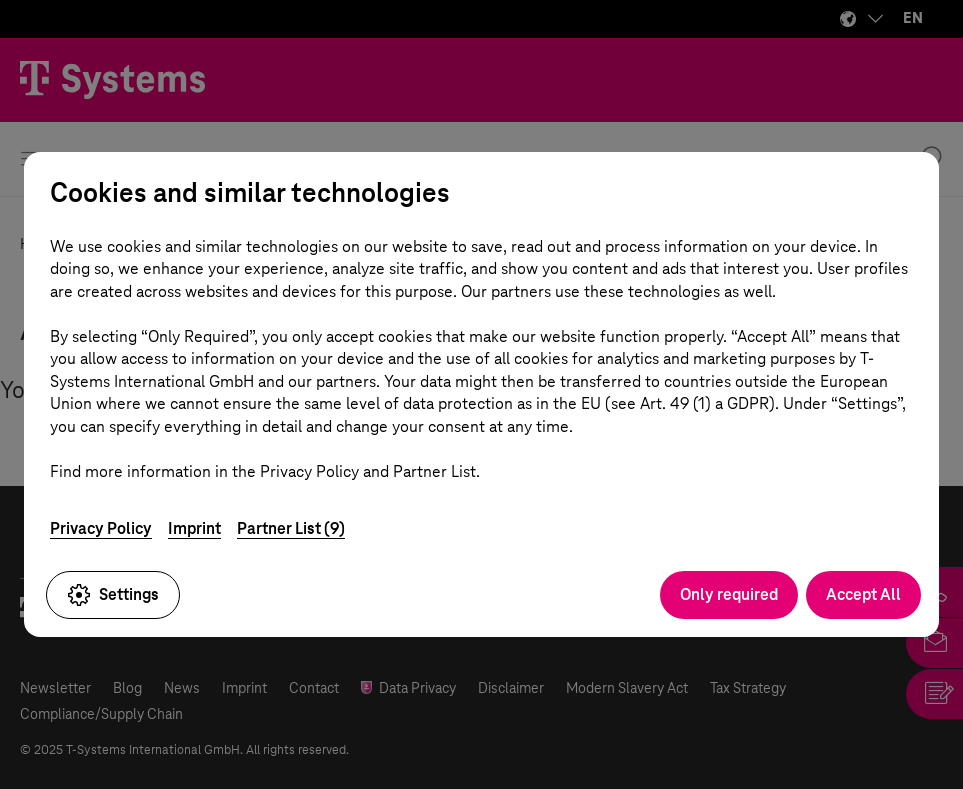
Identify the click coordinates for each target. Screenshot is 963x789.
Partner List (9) (291, 528)
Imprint (194, 528)
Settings (113, 595)
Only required (729, 594)
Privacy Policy (101, 528)
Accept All (863, 594)
